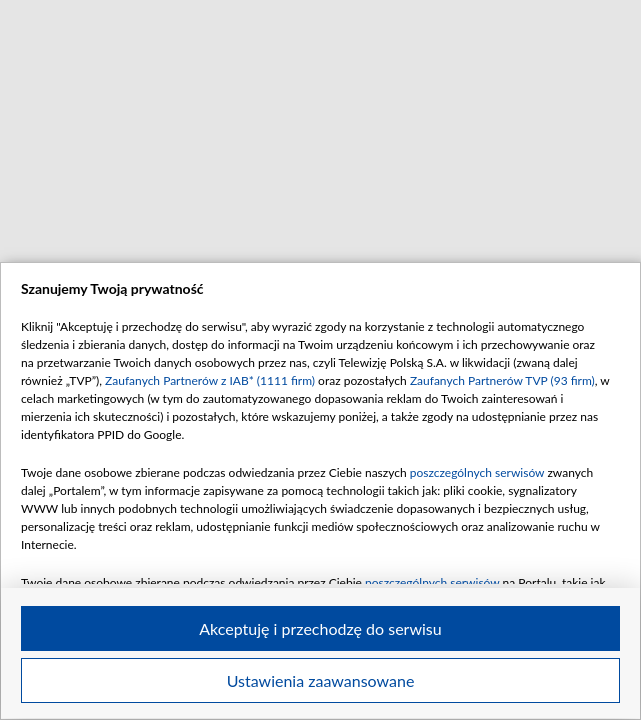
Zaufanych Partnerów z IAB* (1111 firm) (210, 380)
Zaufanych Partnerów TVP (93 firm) (502, 380)
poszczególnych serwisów (477, 472)
